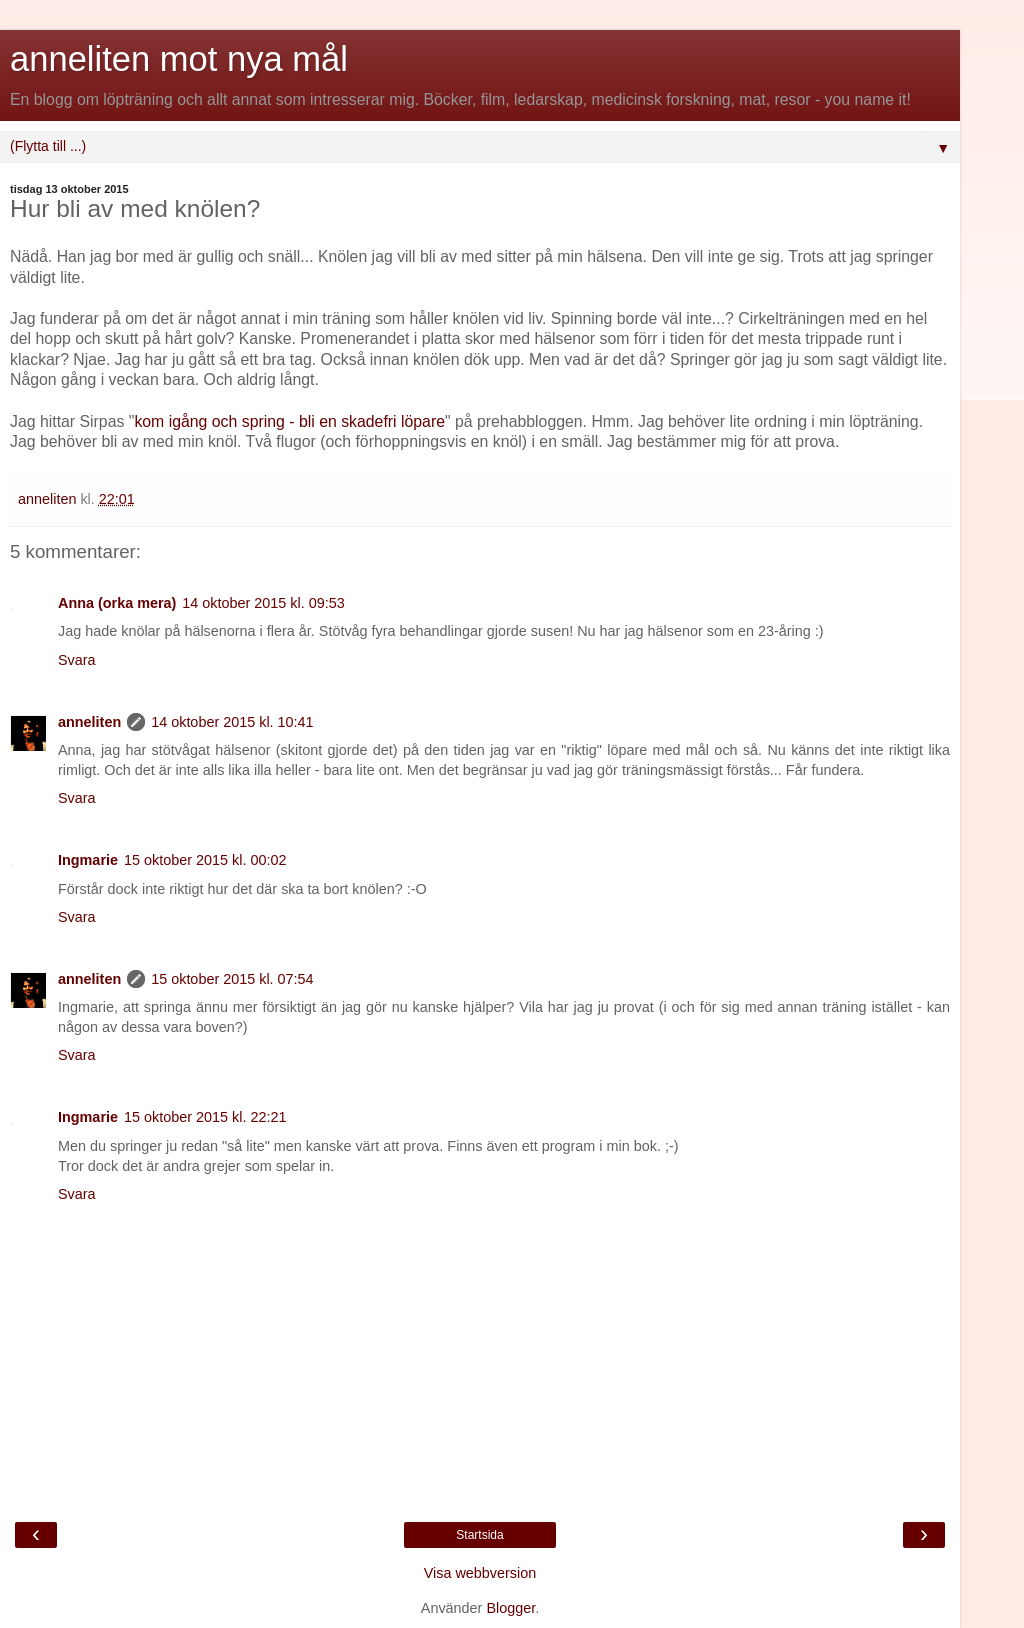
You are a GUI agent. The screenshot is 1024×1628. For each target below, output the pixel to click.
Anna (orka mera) (117, 603)
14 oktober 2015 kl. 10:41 (232, 722)
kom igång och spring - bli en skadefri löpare (289, 421)
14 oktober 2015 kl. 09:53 (263, 603)
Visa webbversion (480, 1573)
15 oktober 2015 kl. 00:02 (205, 860)
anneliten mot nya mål (179, 59)
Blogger (510, 1608)
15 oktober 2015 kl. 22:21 (205, 1117)
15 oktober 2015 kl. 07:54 (232, 979)
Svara (77, 660)
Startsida (479, 1535)
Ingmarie (88, 860)
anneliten (89, 722)
